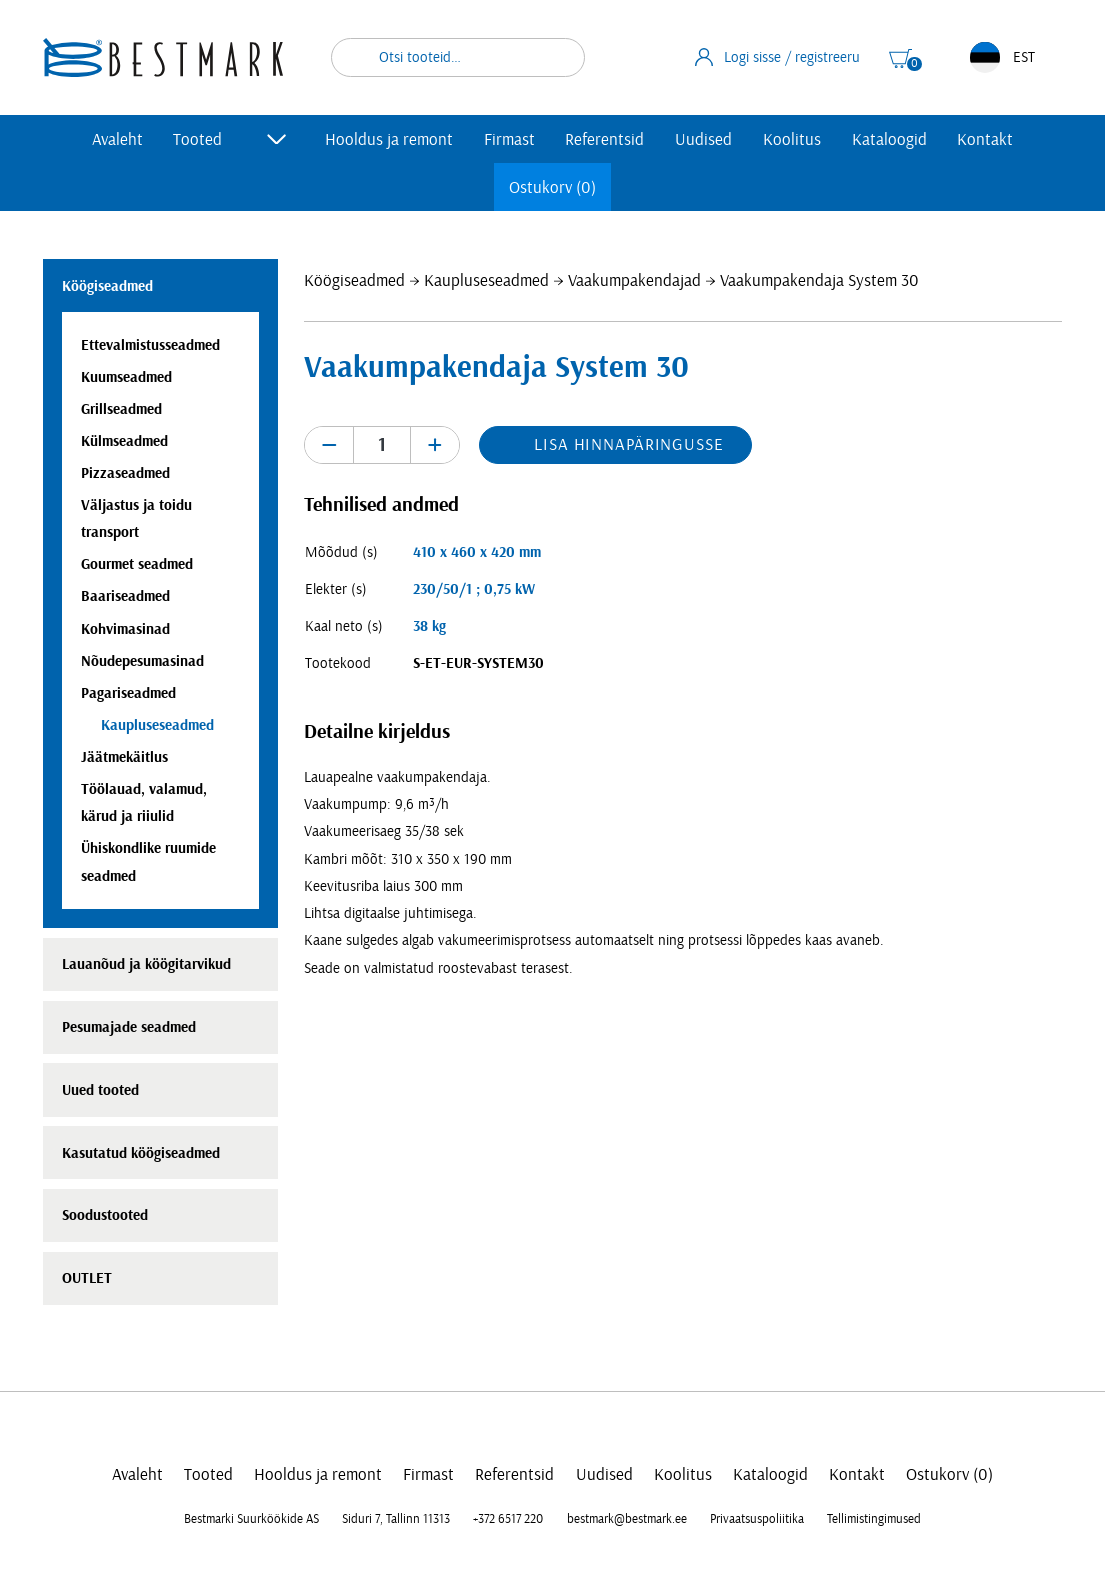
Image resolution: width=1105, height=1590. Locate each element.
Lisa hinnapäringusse (628, 444)
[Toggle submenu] (276, 139)
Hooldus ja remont (389, 139)
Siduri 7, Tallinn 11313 (396, 1519)
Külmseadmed (124, 441)
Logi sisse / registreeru (778, 57)
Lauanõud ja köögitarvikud (146, 964)
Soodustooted (105, 1215)
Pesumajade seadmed (129, 1027)
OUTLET (87, 1278)
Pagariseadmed (128, 693)
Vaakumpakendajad (634, 280)
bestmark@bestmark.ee (627, 1519)
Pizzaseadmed (125, 473)
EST (1002, 57)
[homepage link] (163, 57)
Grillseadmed (121, 409)
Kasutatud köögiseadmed (141, 1153)
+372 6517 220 (508, 1519)
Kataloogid (889, 139)
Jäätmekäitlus (124, 757)
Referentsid (604, 139)
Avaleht (117, 139)
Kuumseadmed (126, 377)
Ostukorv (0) (552, 187)
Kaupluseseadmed (486, 280)
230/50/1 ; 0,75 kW (474, 589)
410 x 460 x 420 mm (477, 552)
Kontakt (985, 139)
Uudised (703, 139)
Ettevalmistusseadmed (150, 345)
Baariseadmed (125, 596)
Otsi (557, 57)
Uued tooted (100, 1090)
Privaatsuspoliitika (757, 1519)
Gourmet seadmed (137, 564)
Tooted (197, 139)
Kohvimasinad (125, 629)
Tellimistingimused (874, 1519)
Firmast (509, 139)
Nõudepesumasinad (142, 661)
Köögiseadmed (354, 280)
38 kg (429, 626)
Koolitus (792, 139)
